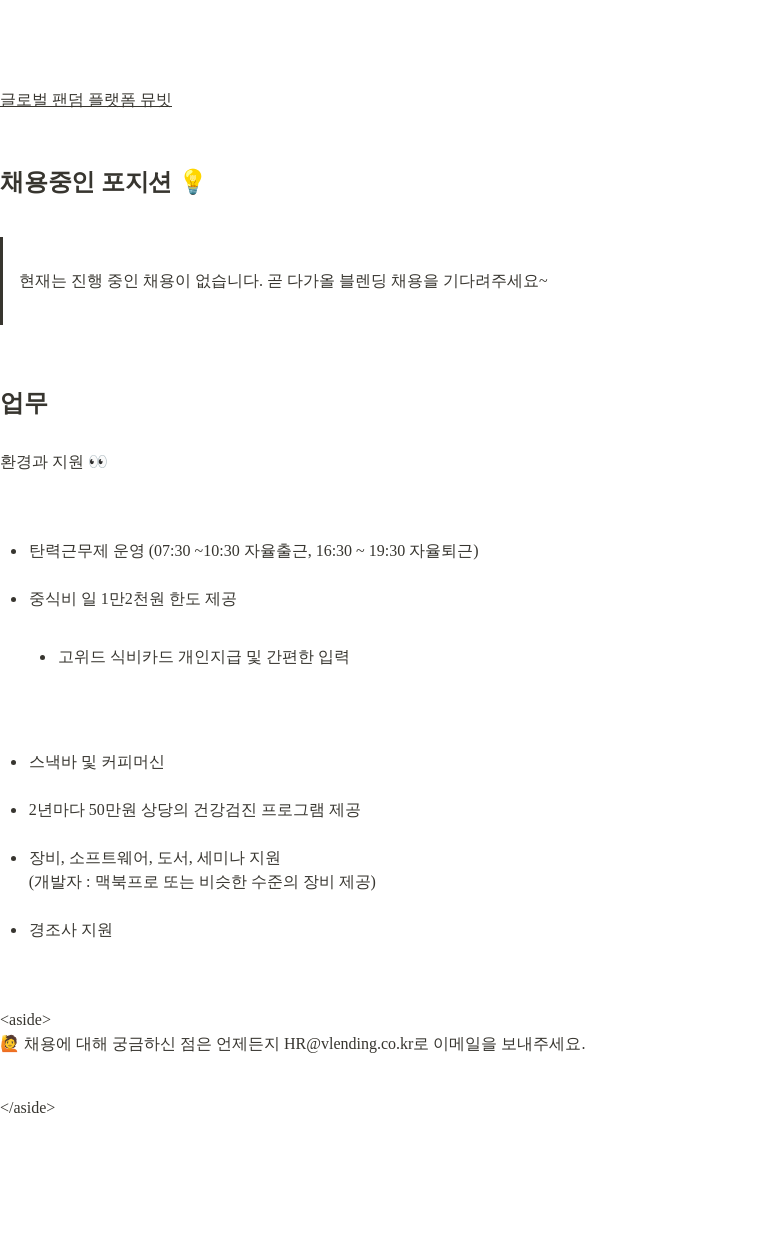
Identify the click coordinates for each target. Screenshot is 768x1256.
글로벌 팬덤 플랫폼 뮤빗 (86, 99)
